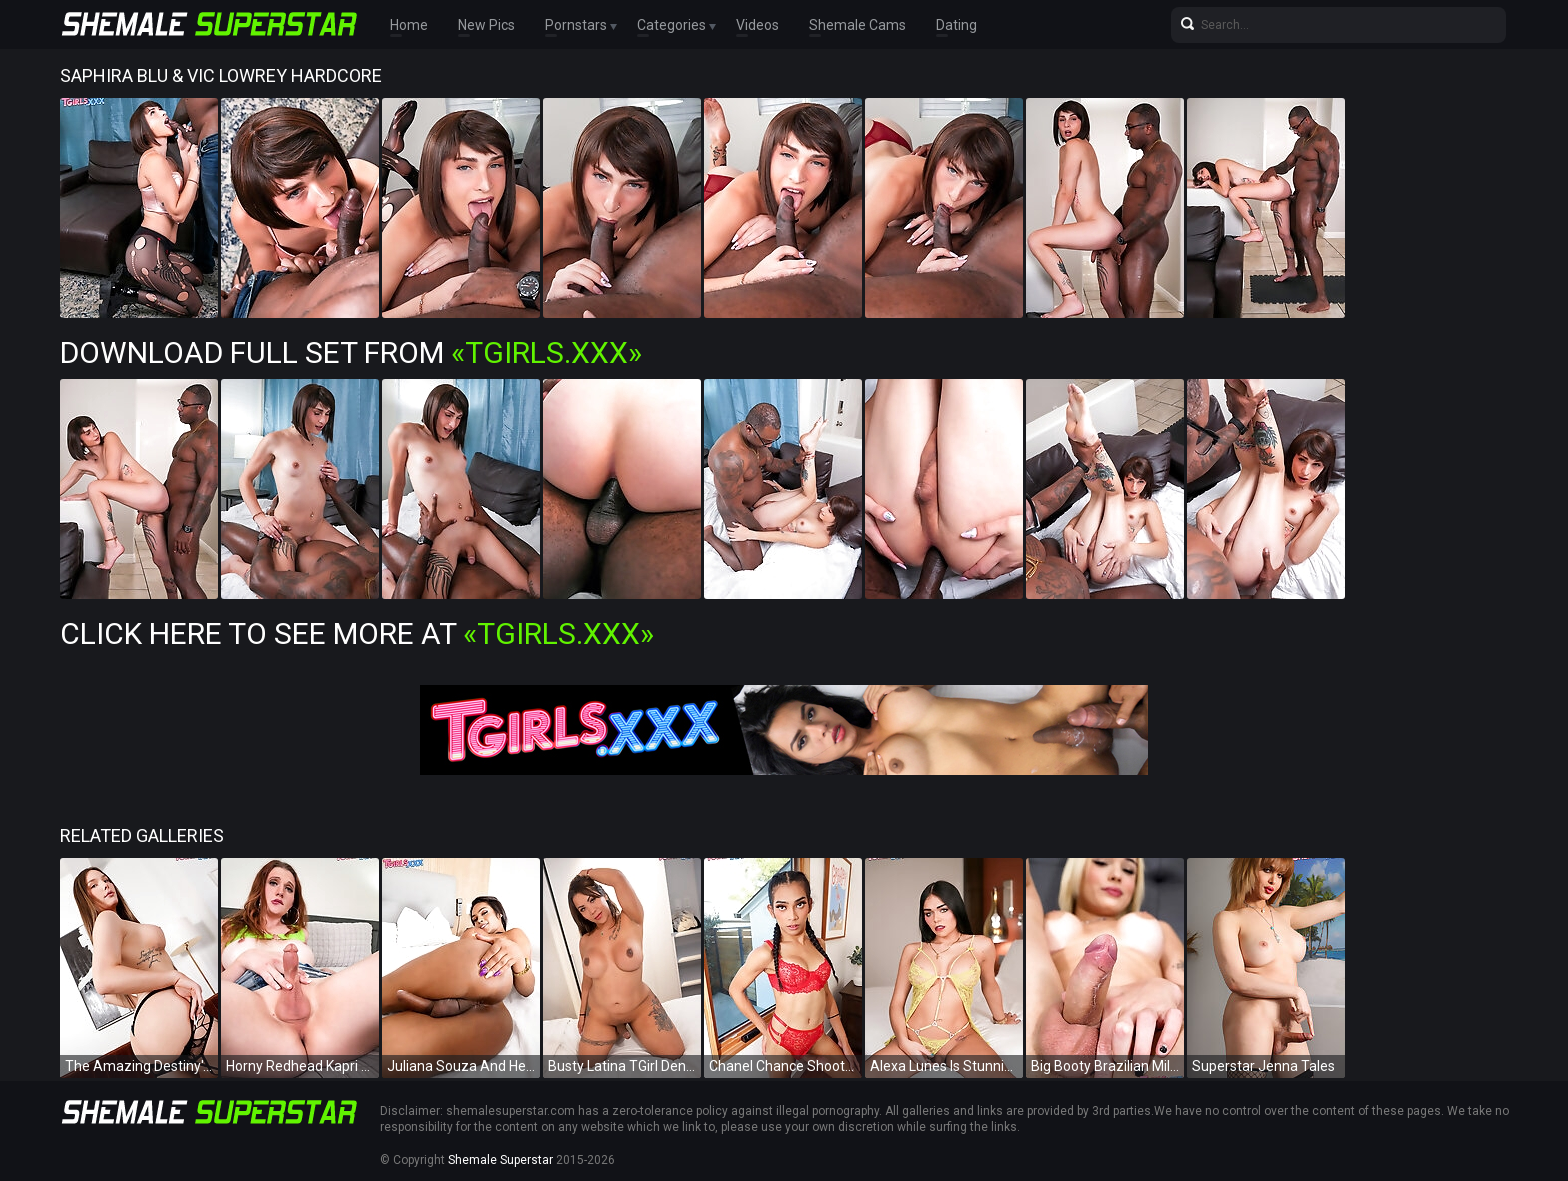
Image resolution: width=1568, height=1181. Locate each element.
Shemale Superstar (500, 1160)
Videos (757, 25)
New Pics (486, 25)
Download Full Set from (351, 352)
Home (409, 25)
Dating (956, 25)
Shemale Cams (857, 25)
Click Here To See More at (357, 633)
